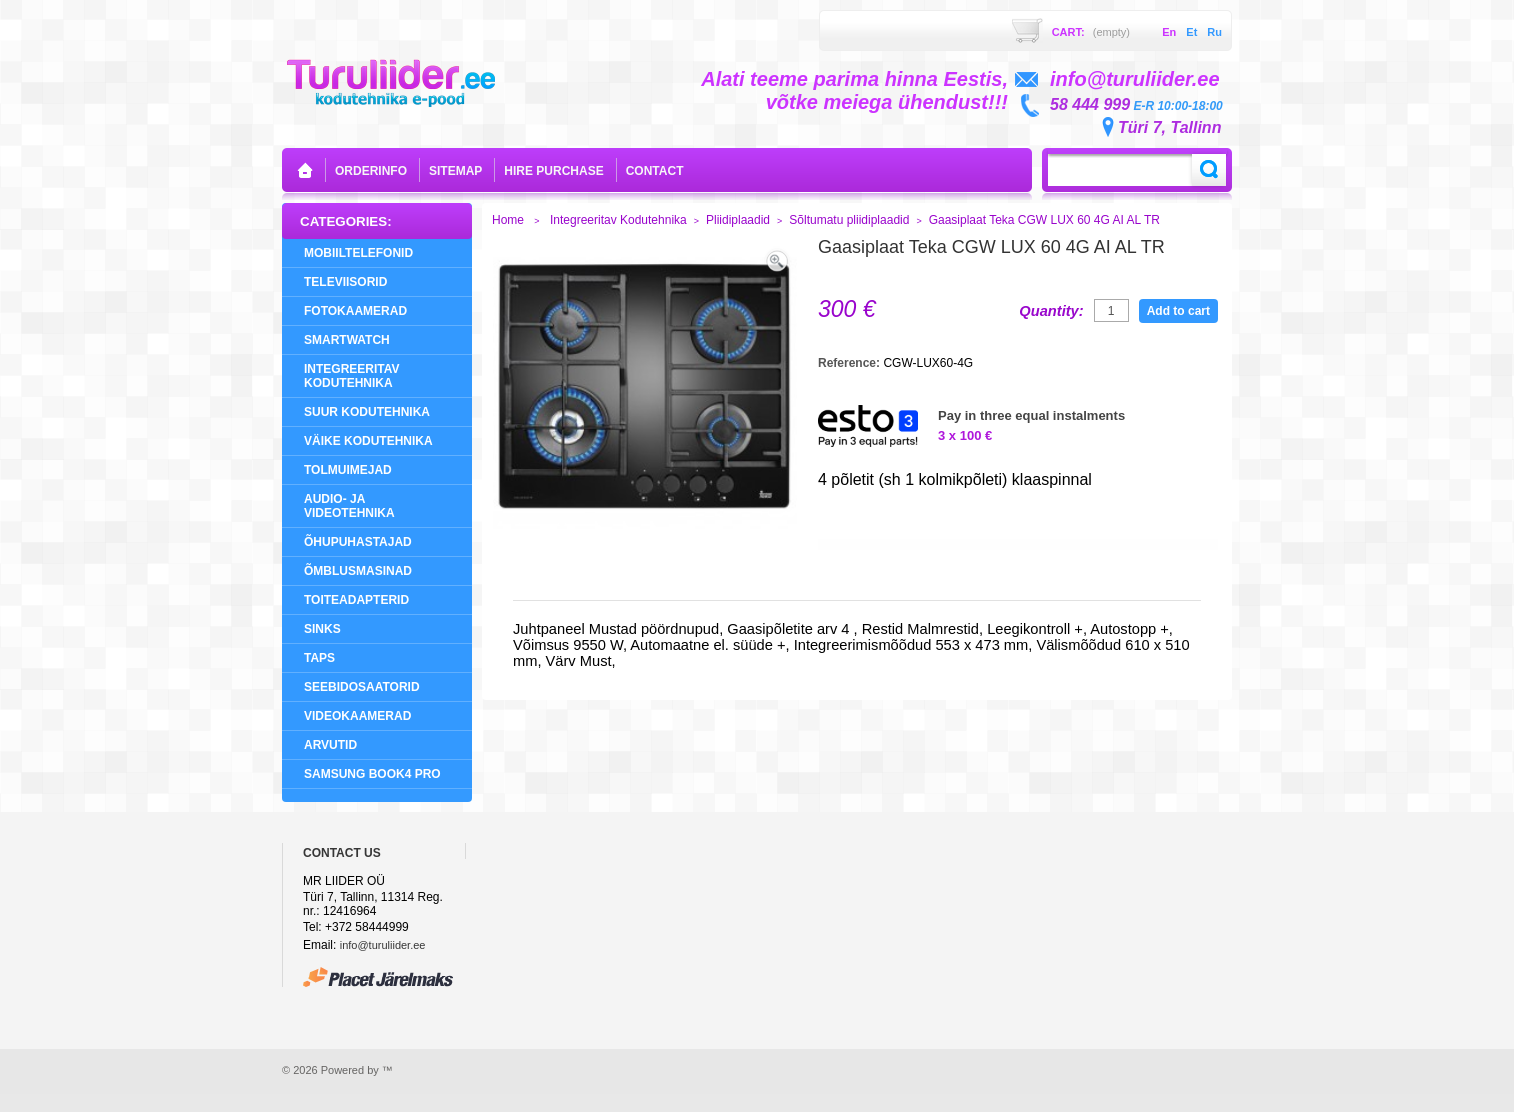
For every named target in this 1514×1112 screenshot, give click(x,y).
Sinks (322, 629)
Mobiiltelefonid (358, 253)
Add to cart (1178, 311)
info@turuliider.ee (383, 945)
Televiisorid (345, 282)
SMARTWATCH (347, 340)
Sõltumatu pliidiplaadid (849, 220)
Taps (319, 658)
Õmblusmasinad (358, 571)
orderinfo (371, 171)
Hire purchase (553, 171)
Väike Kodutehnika (368, 441)
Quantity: (1051, 311)
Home (508, 220)
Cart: (1091, 32)
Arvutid (330, 745)
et (1191, 32)
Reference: (850, 363)
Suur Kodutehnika (367, 412)
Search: (1209, 170)
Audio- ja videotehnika (349, 506)
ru (1214, 32)
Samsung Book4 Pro (372, 774)
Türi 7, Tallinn (1169, 127)
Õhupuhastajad (358, 542)
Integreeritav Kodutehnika (352, 376)
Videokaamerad (357, 716)
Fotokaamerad (355, 311)
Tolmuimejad (348, 470)
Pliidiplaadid (738, 220)
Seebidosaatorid (362, 687)
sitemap (455, 171)
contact (655, 171)
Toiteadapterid (356, 600)
